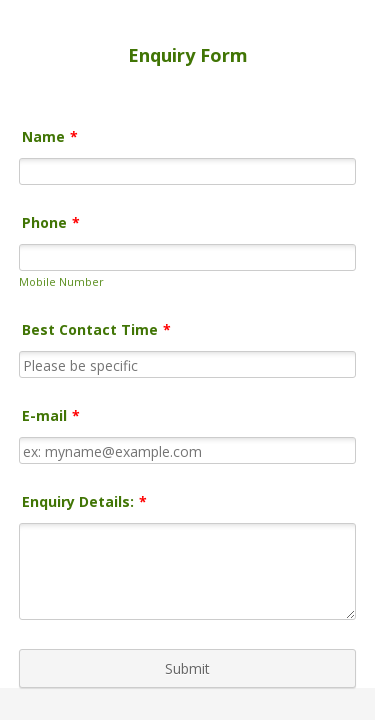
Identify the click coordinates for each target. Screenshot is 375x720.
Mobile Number (61, 281)
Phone (51, 222)
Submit (187, 677)
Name (50, 136)
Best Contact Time (96, 333)
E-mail (51, 419)
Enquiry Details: (84, 505)
